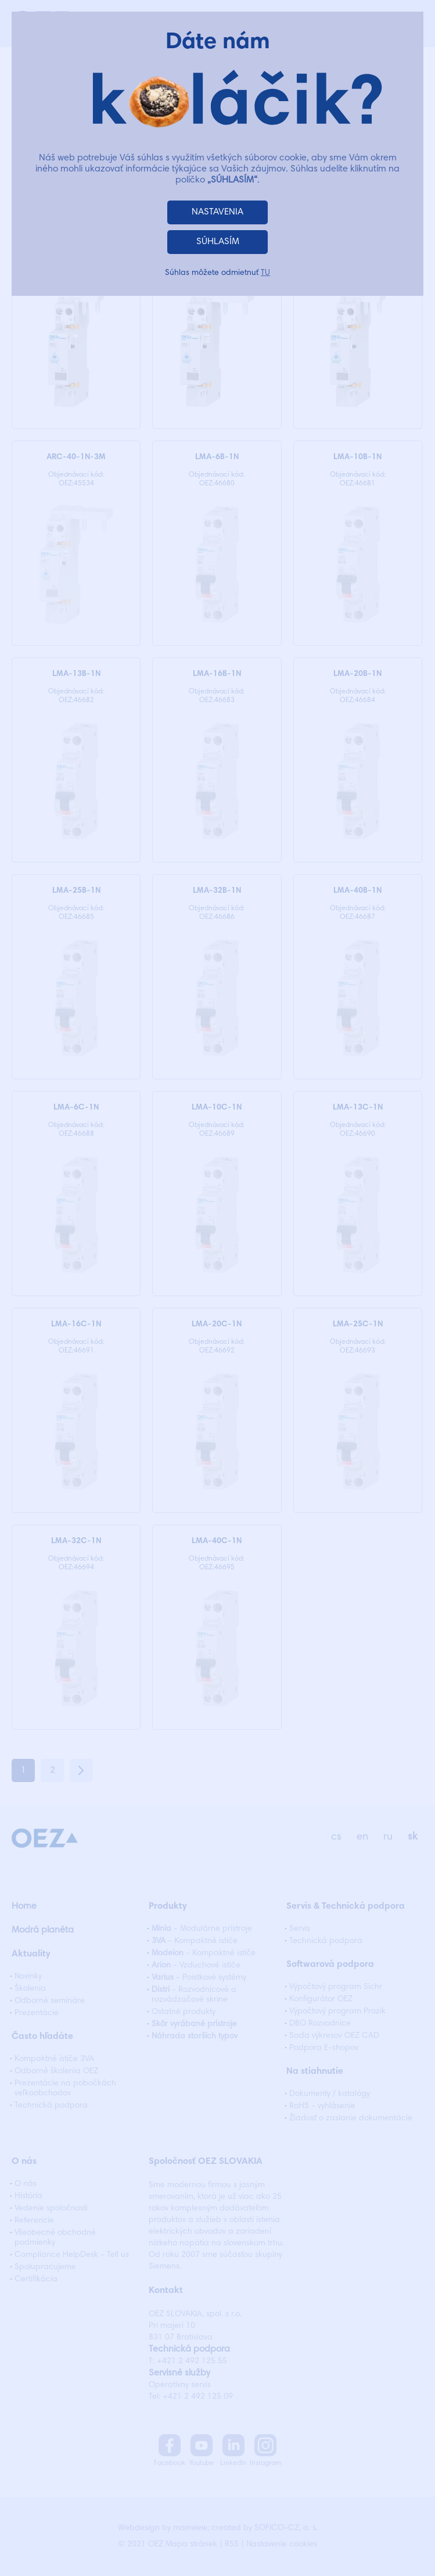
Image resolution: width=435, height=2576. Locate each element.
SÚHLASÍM (217, 241)
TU (265, 273)
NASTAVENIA (217, 212)
